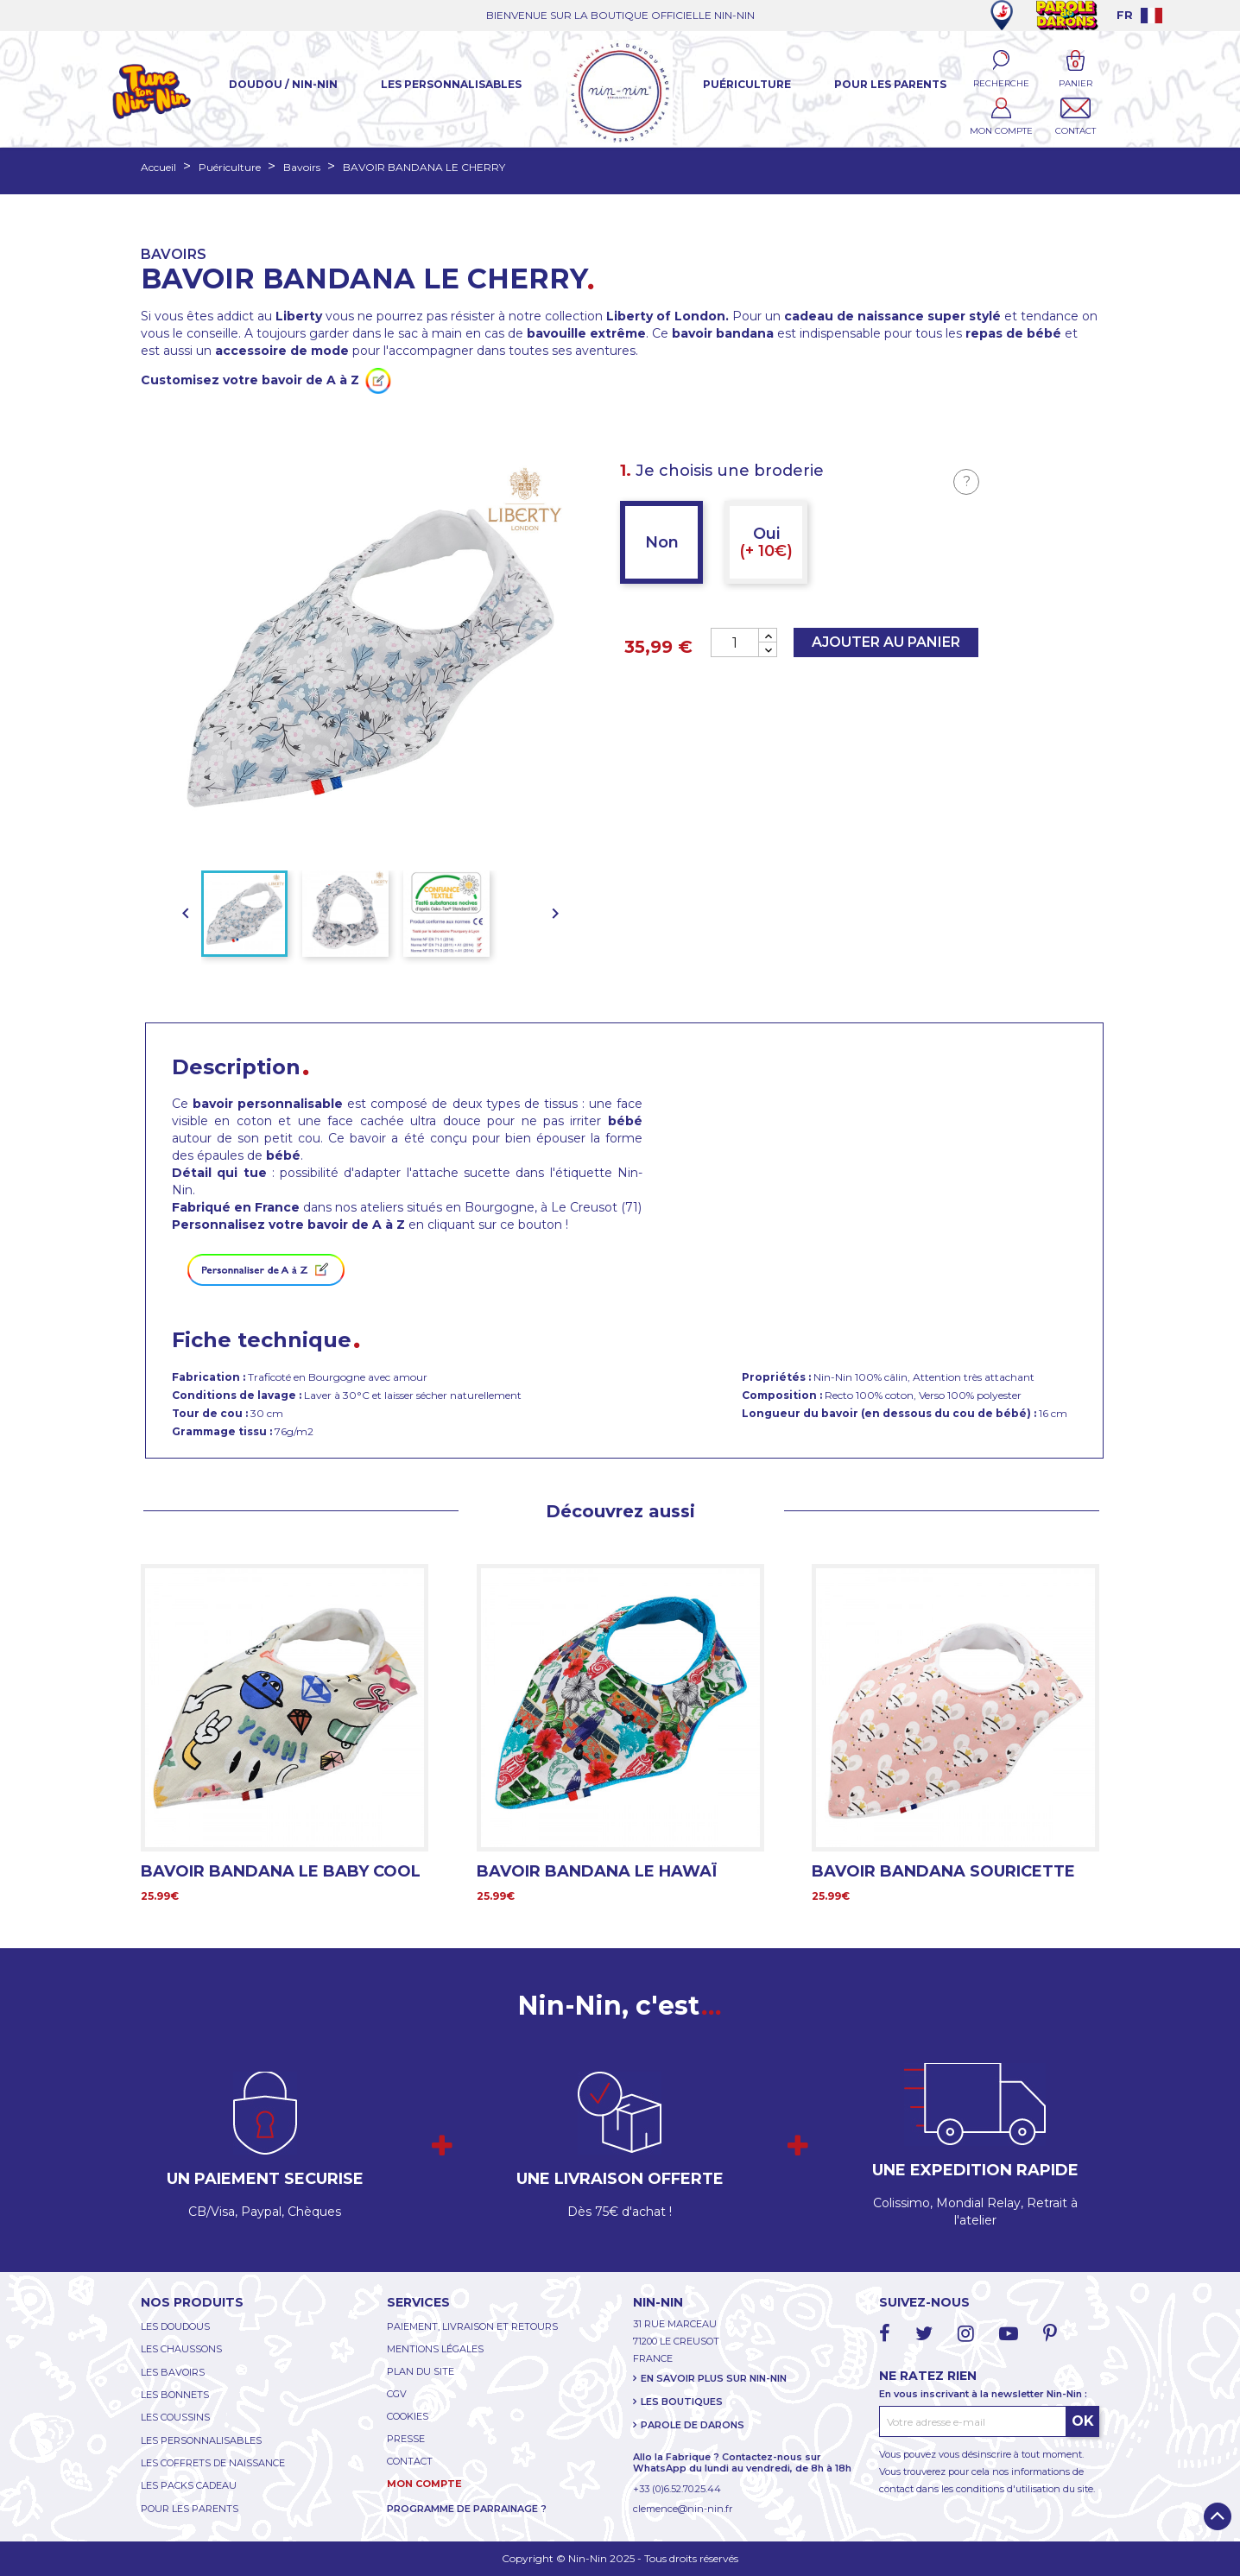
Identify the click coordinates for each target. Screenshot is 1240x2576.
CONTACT (410, 2461)
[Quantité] (735, 642)
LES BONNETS (175, 2395)
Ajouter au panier (886, 642)
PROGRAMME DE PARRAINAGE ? (467, 2509)
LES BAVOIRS (173, 2372)
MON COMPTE (424, 2484)
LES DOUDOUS (175, 2326)
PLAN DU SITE (420, 2371)
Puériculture (747, 84)
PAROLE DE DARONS (692, 2425)
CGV (397, 2394)
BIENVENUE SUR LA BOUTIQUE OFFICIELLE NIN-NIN (620, 15)
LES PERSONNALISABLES (201, 2440)
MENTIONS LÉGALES (435, 2349)
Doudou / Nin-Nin (283, 84)
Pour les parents (890, 84)
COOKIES (407, 2416)
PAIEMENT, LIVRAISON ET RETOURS (472, 2326)
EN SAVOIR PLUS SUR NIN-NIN (714, 2378)
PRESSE (406, 2439)
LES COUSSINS (175, 2417)
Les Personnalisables (451, 84)
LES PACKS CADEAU (189, 2485)
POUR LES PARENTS (189, 2509)
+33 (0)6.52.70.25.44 (677, 2489)
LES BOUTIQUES (682, 2402)
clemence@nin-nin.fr (682, 2509)
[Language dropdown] (1139, 15)
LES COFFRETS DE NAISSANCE (213, 2463)
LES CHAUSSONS (181, 2349)
